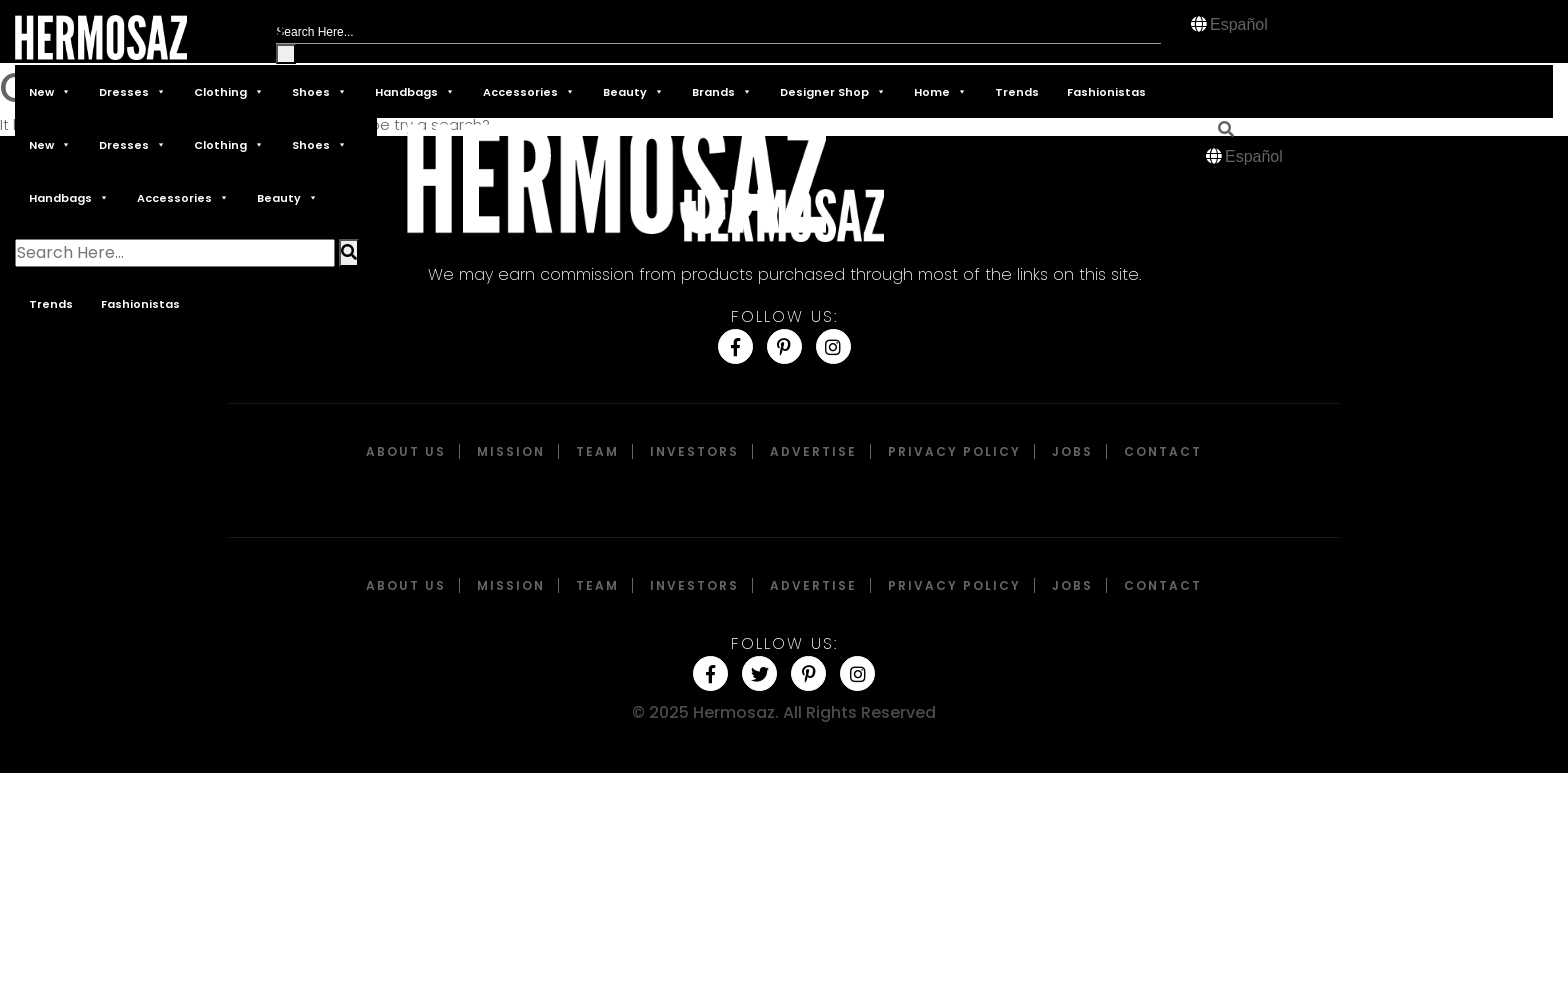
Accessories (529, 91)
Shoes (319, 91)
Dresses (132, 91)
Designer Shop (833, 91)
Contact (1163, 451)
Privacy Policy (954, 451)
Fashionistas (1106, 92)
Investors (694, 451)
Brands (722, 91)
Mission (511, 451)
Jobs (1072, 451)
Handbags (415, 91)
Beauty (633, 91)
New (50, 91)
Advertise (813, 451)
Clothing (229, 91)
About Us (406, 451)
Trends (1017, 92)
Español (1239, 24)
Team (597, 451)
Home (940, 91)
